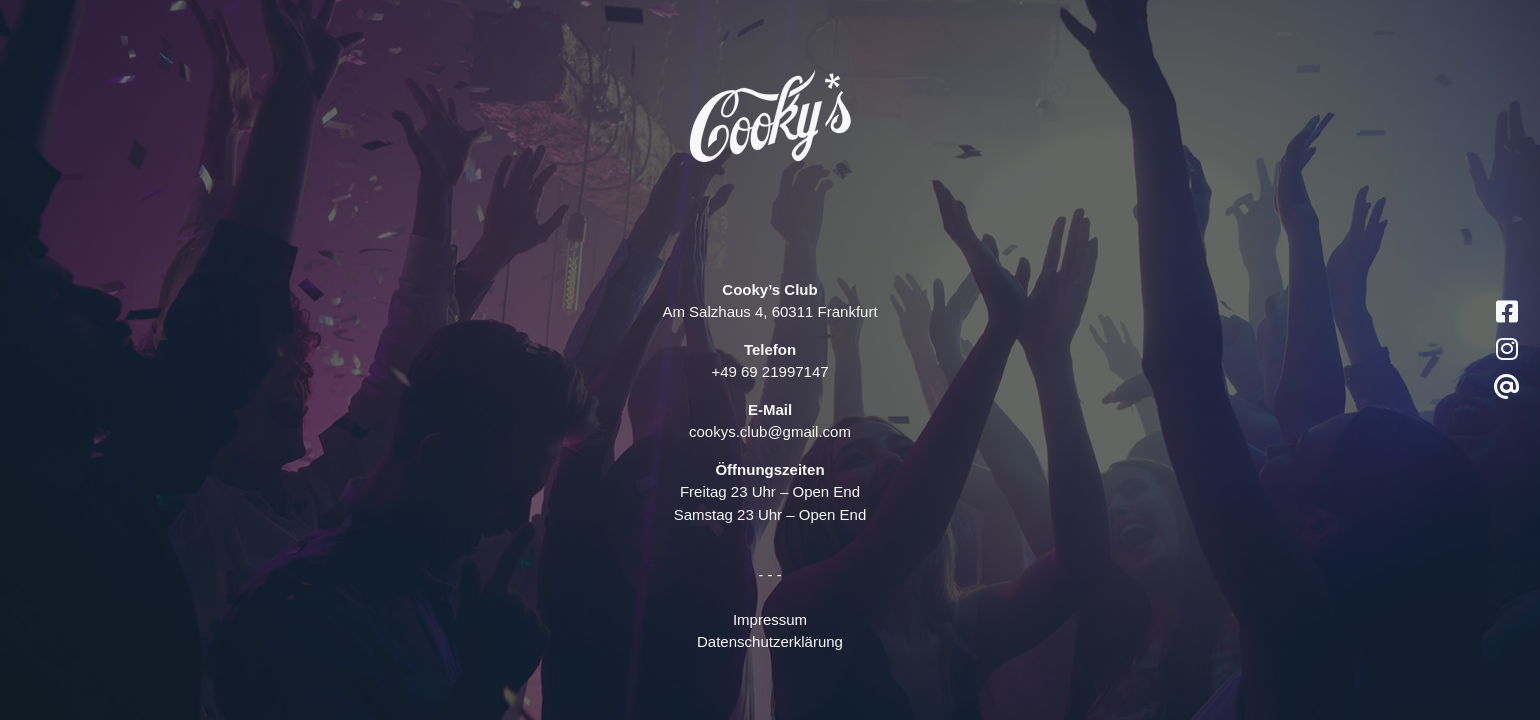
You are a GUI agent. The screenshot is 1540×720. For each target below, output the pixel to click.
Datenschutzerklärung (770, 641)
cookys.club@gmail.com (770, 431)
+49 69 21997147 (769, 371)
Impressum (770, 619)
